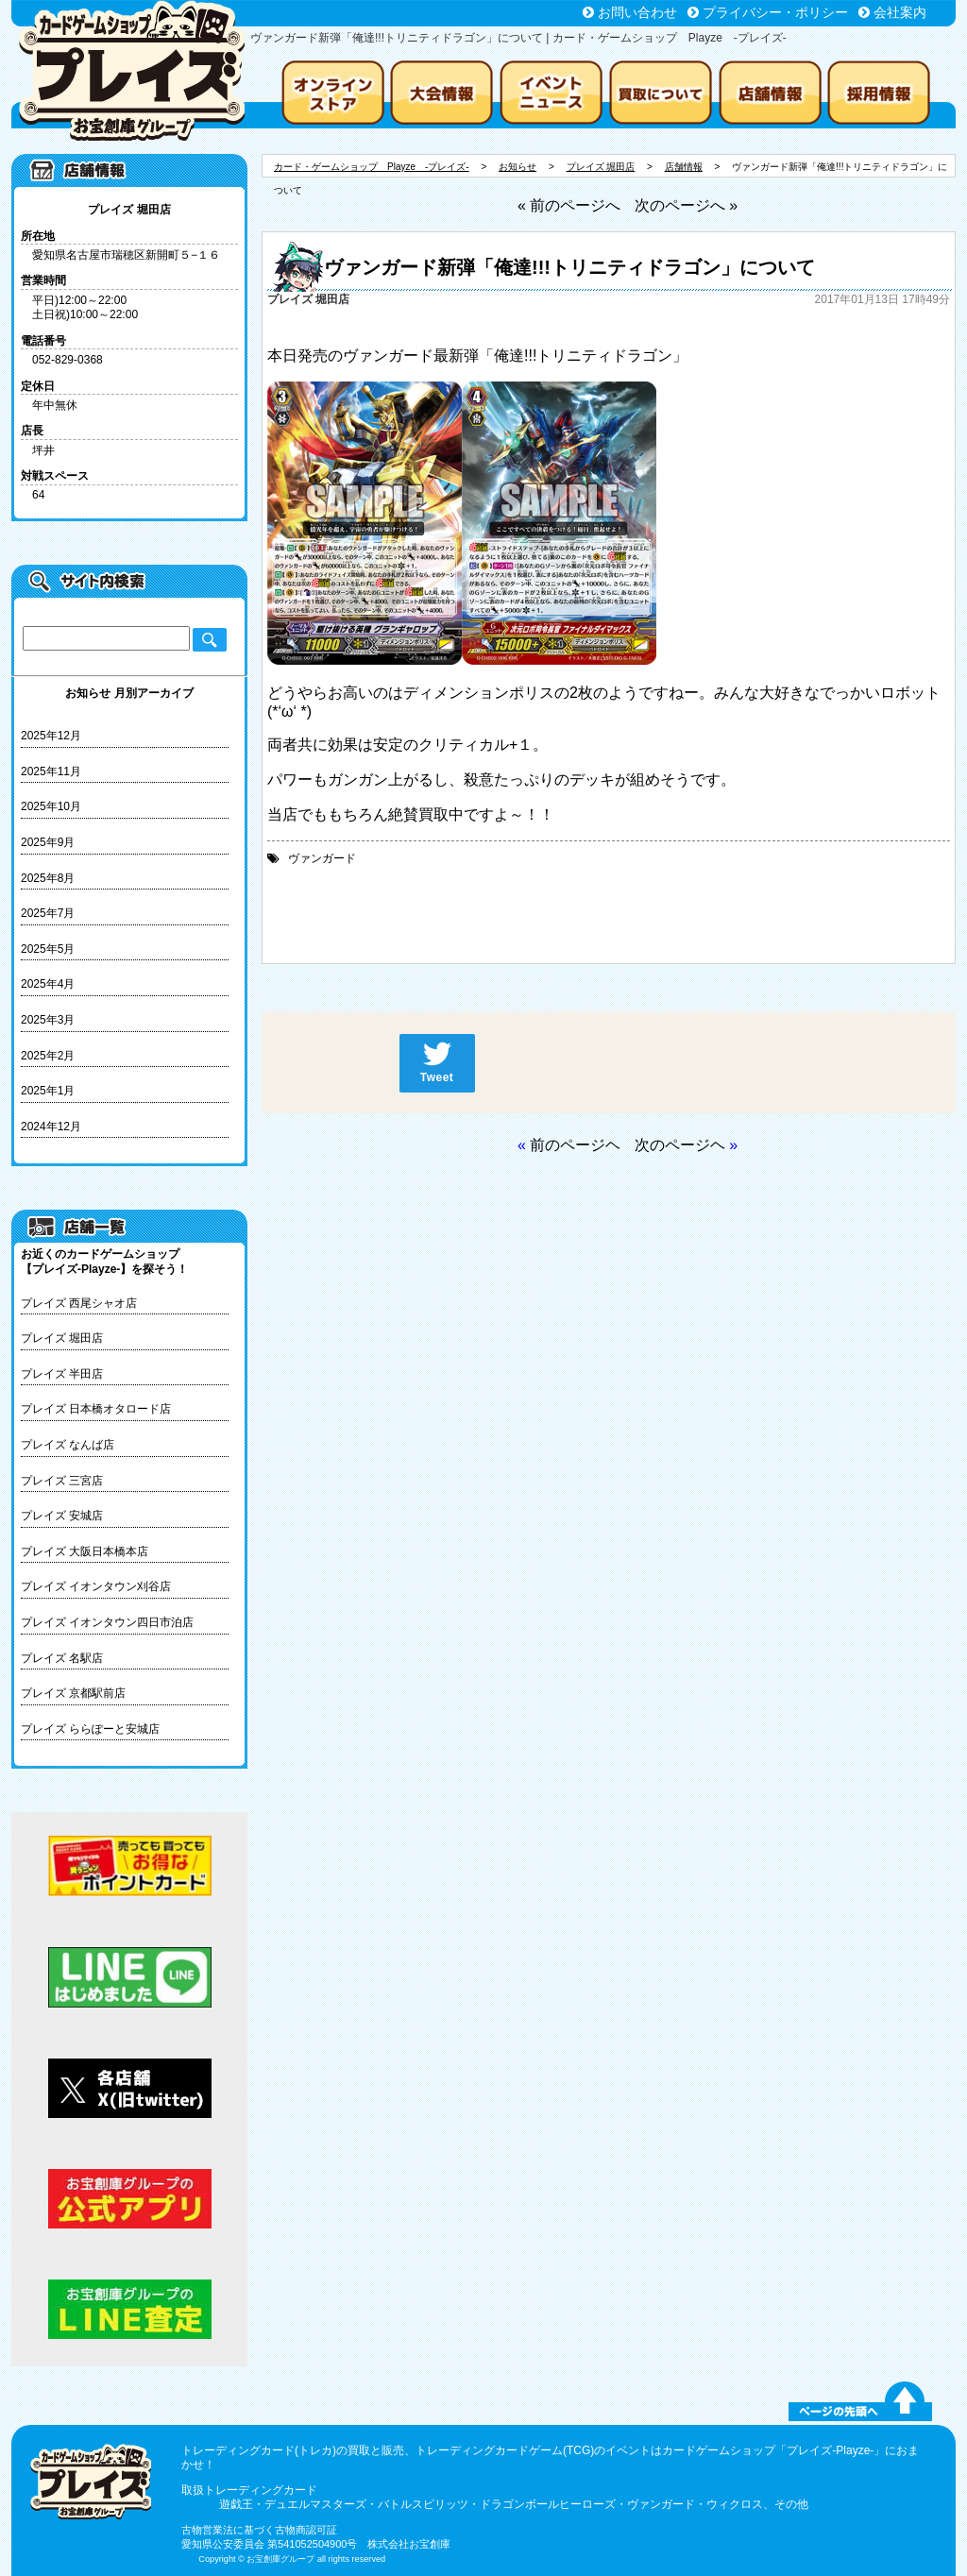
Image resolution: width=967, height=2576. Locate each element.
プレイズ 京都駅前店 (73, 1693)
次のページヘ (680, 1145)
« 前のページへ (568, 205)
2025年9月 (48, 842)
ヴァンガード (322, 858)
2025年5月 (48, 949)
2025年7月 (48, 913)
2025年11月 (51, 771)
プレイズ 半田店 (62, 1374)
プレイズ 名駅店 (62, 1658)
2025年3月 (48, 1019)
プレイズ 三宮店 (62, 1480)
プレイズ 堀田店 (62, 1338)
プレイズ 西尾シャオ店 (79, 1303)
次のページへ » (686, 205)
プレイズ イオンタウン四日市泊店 (107, 1622)
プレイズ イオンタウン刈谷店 (96, 1586)
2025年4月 (48, 984)
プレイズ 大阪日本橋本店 (84, 1551)
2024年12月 (51, 1126)
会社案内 (900, 12)
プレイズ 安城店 (62, 1515)
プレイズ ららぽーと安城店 (90, 1729)
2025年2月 (48, 1055)
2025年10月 (51, 806)
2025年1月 (48, 1090)
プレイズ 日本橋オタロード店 (96, 1408)
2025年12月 (51, 735)
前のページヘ (575, 1145)
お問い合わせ (637, 12)
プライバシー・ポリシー (775, 12)
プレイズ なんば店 (67, 1444)
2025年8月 (48, 878)
